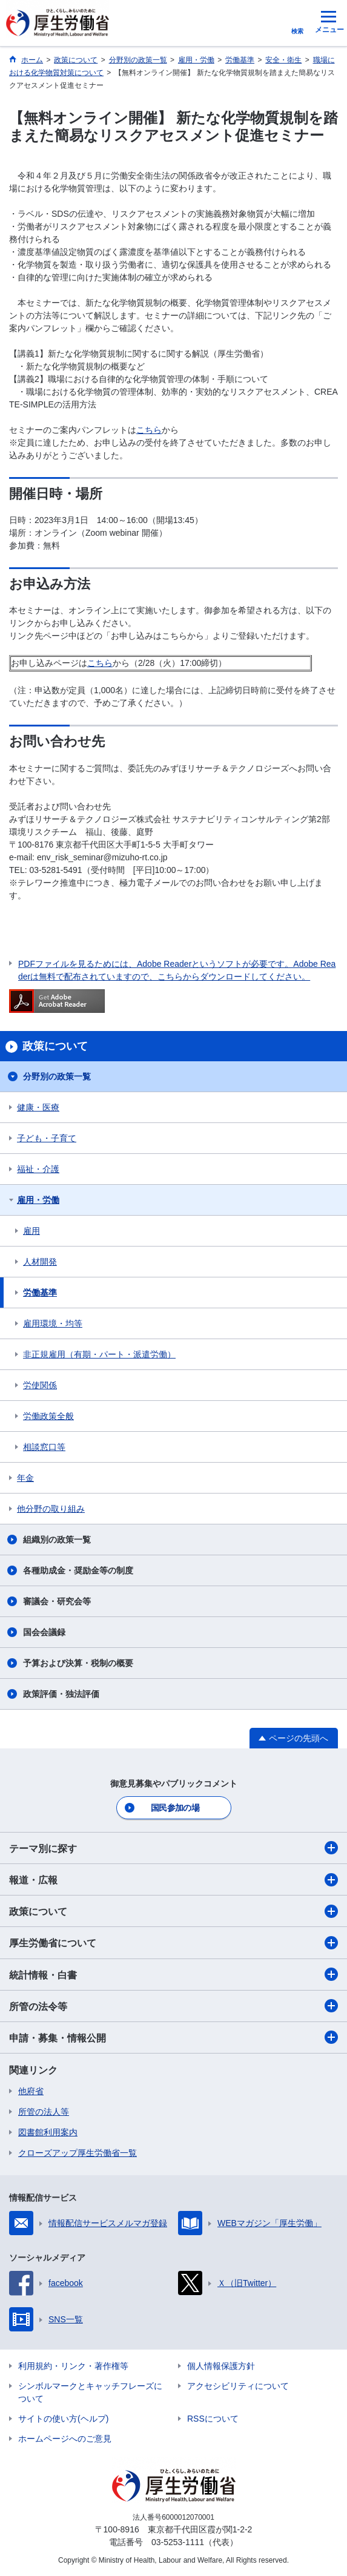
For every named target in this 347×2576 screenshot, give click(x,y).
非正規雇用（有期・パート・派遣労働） (99, 1354)
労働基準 (40, 1292)
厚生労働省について (173, 1942)
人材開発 (40, 1262)
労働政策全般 (48, 1416)
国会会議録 (44, 1632)
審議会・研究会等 (57, 1601)
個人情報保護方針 (221, 2366)
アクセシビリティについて (238, 2386)
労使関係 (40, 1385)
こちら (149, 430)
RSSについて (213, 2418)
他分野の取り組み (51, 1509)
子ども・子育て (46, 1138)
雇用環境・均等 (52, 1323)
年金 (25, 1478)
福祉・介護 (38, 1169)
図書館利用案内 (48, 2132)
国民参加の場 (175, 1808)
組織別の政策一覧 (57, 1539)
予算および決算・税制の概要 (78, 1663)
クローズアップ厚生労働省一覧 (77, 2153)
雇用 (31, 1231)
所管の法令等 (173, 2005)
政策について (173, 1911)
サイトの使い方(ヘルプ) (63, 2418)
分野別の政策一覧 (57, 1076)
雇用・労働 (38, 1200)
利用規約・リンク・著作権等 (73, 2366)
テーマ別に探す (173, 1847)
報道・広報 (173, 1879)
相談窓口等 (44, 1447)
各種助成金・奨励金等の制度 (78, 1570)
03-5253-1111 (177, 2542)
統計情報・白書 (173, 1974)
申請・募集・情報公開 (173, 2037)
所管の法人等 (43, 2111)
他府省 (31, 2091)
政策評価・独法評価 (61, 1694)
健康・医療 (38, 1107)
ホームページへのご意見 (64, 2438)
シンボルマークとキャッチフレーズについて (90, 2392)
